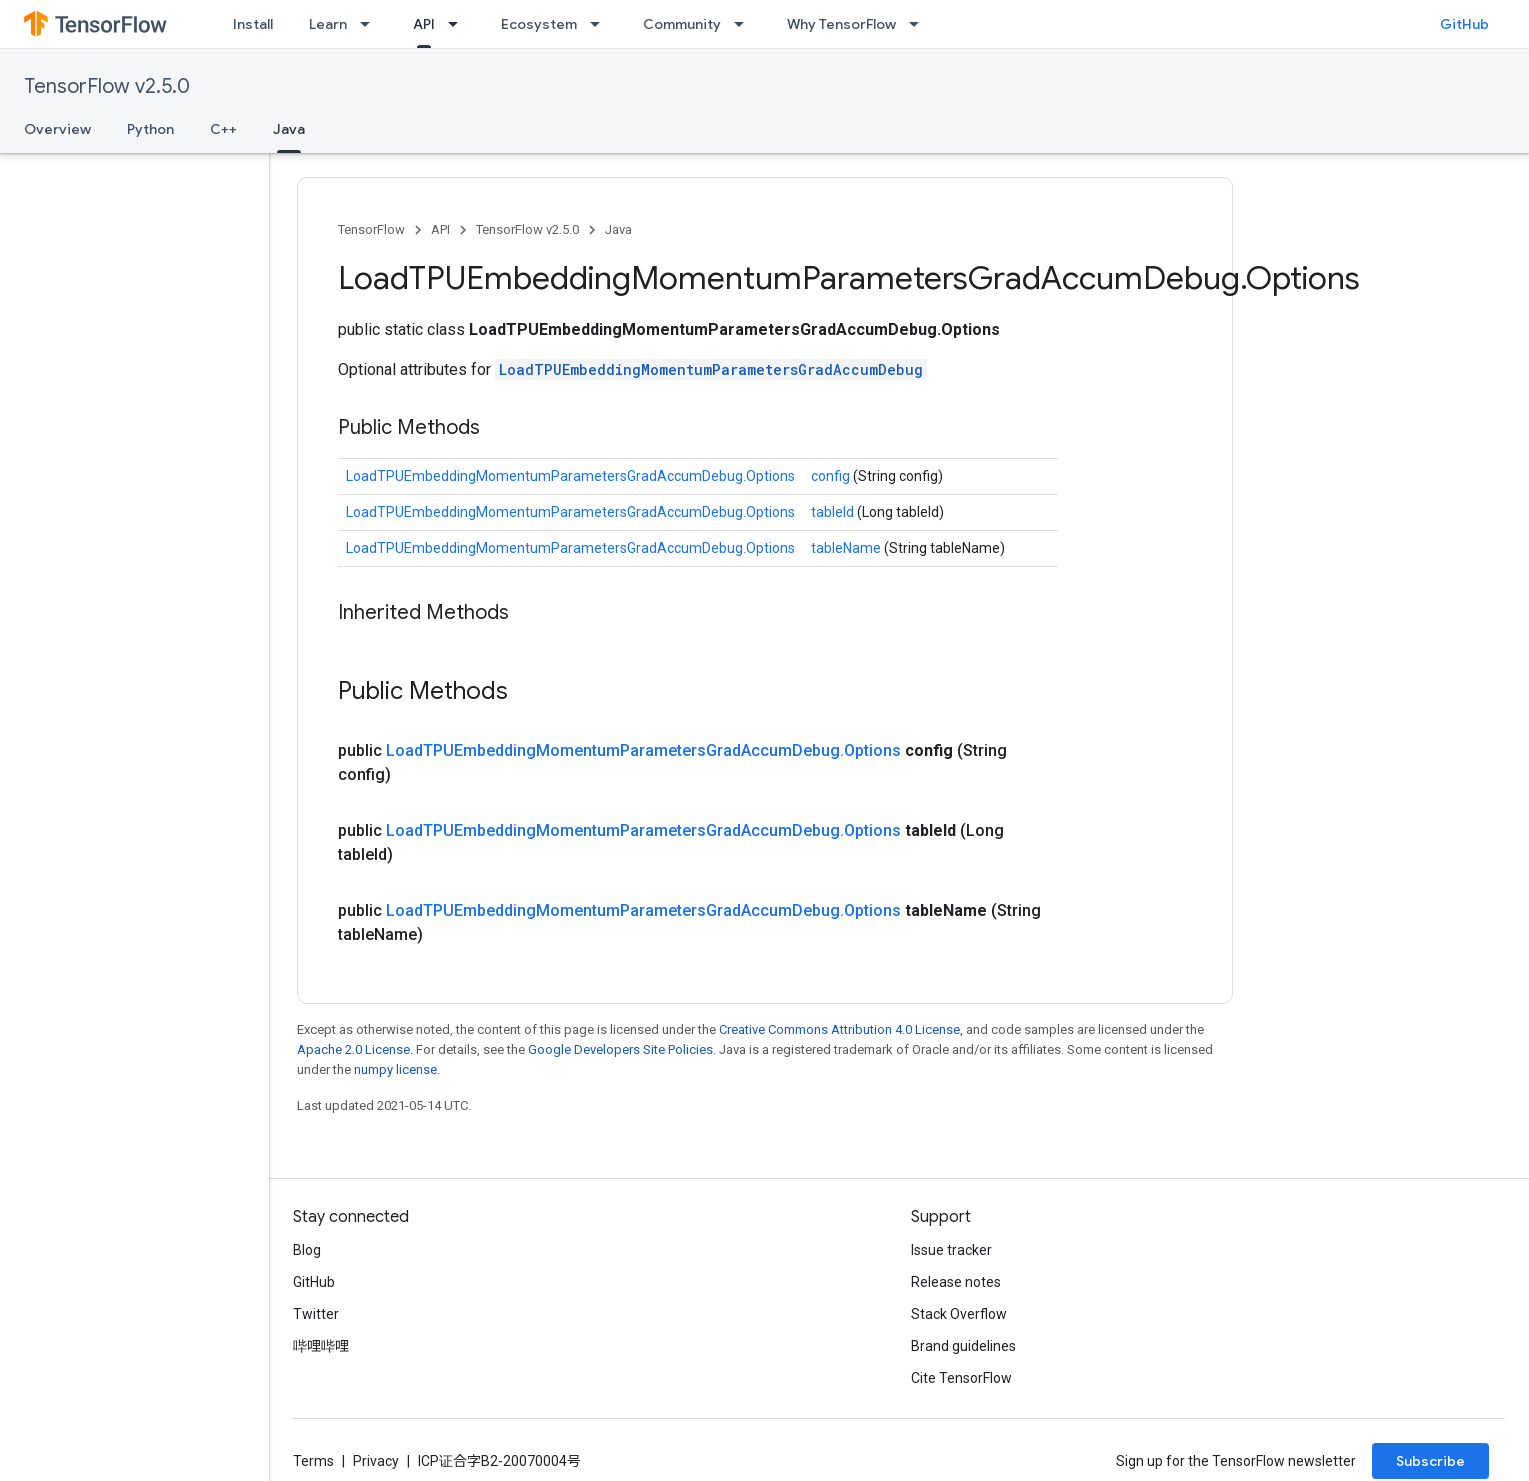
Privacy (376, 1461)
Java (618, 229)
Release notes (956, 1282)
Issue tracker (951, 1250)
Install (253, 24)
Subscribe (1430, 1461)
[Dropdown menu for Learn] (371, 24)
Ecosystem (539, 24)
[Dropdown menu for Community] (745, 24)
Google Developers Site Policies (620, 1049)
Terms (313, 1461)
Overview (57, 129)
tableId (834, 512)
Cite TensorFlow (961, 1378)
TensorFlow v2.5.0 (107, 86)
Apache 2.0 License (353, 1049)
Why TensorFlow (841, 24)
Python (150, 129)
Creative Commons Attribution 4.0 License (839, 1029)
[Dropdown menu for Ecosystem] (601, 24)
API (440, 229)
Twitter (316, 1314)
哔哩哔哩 (321, 1346)
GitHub (1464, 24)
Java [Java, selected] (289, 129)
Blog (307, 1250)
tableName (847, 548)
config (832, 476)
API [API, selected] (424, 24)
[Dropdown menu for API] (459, 24)
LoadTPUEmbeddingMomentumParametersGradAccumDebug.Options (570, 476)
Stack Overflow (959, 1314)
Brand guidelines (963, 1346)
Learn (328, 24)
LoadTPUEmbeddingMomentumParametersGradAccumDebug (711, 369)
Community (682, 24)
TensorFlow (371, 229)
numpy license (395, 1069)
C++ (223, 129)
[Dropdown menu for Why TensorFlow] (920, 24)
